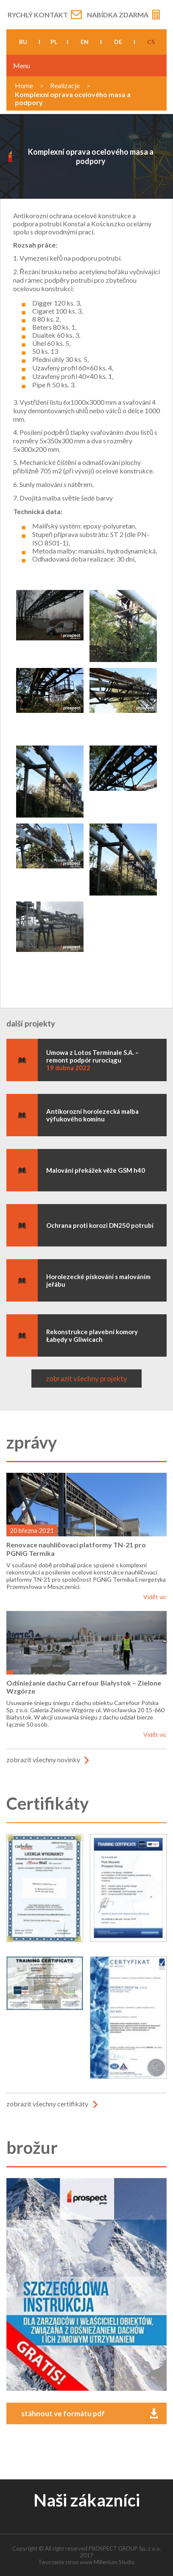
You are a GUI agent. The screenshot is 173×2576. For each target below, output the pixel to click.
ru (23, 41)
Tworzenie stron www (65, 2562)
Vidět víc (155, 1596)
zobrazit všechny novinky (43, 1759)
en (85, 41)
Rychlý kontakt (38, 15)
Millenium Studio (114, 2562)
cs (151, 41)
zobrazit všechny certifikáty (47, 2104)
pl (53, 41)
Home (24, 85)
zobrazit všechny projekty (86, 1378)
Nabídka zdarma (117, 15)
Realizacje (65, 85)
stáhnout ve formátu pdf (63, 2413)
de (118, 41)
